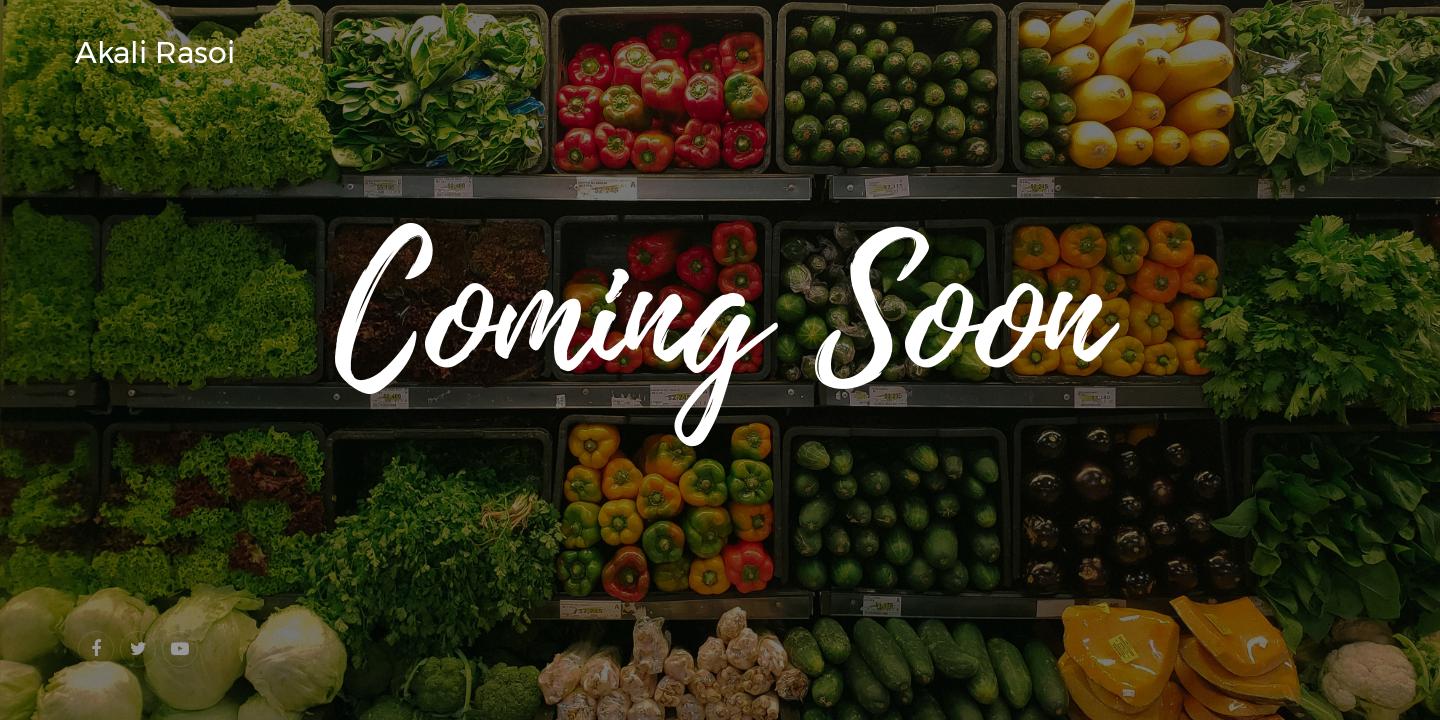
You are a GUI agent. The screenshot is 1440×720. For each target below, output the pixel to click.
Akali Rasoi (155, 52)
